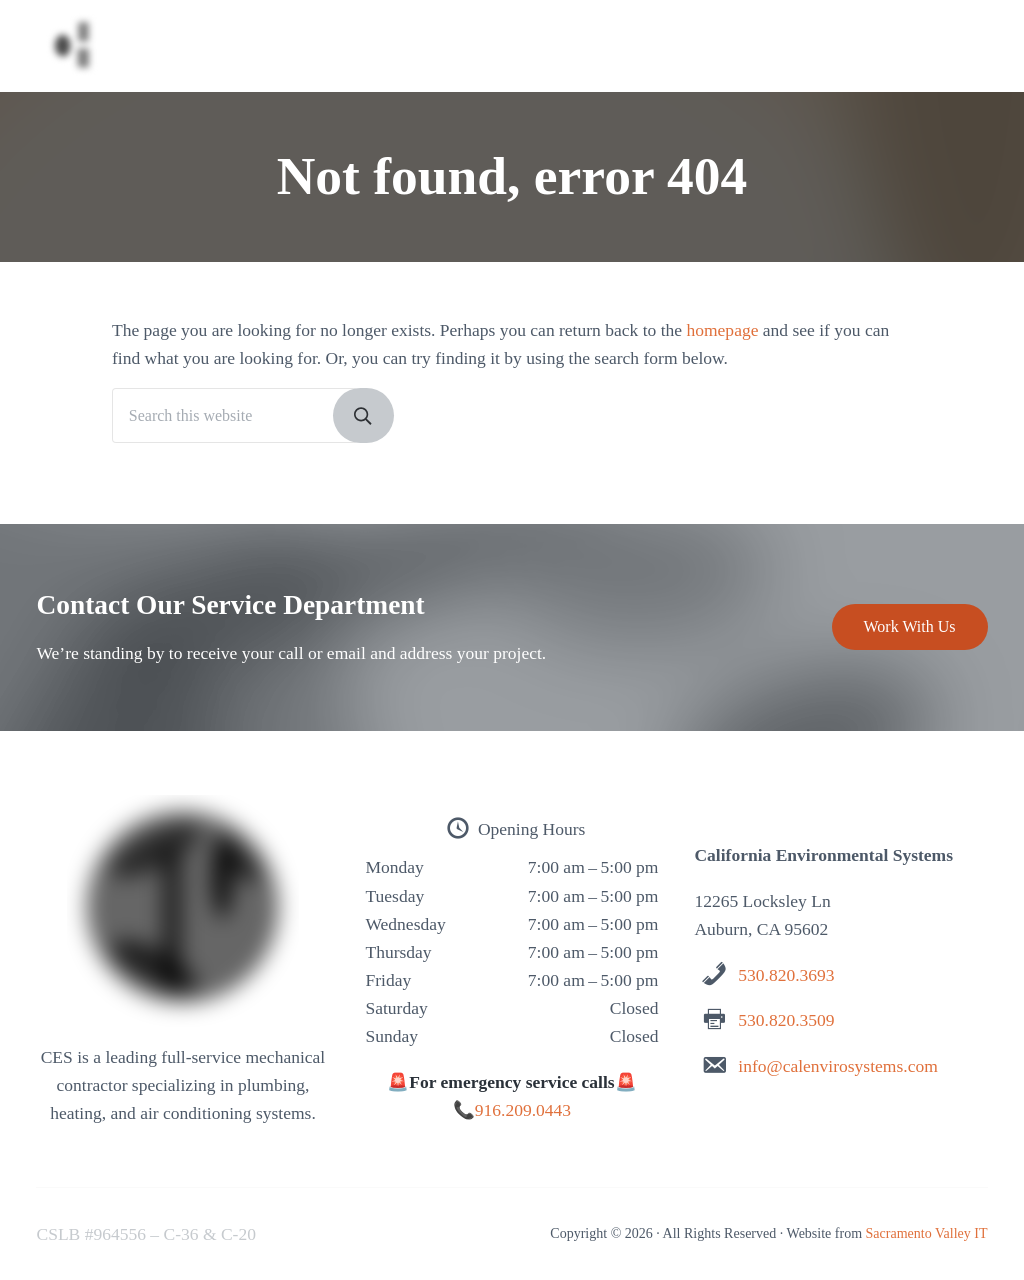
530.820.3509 (786, 1020)
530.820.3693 (786, 975)
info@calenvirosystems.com (838, 1066)
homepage (722, 330)
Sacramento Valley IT (927, 1233)
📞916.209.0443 (512, 1110)
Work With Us (910, 626)
